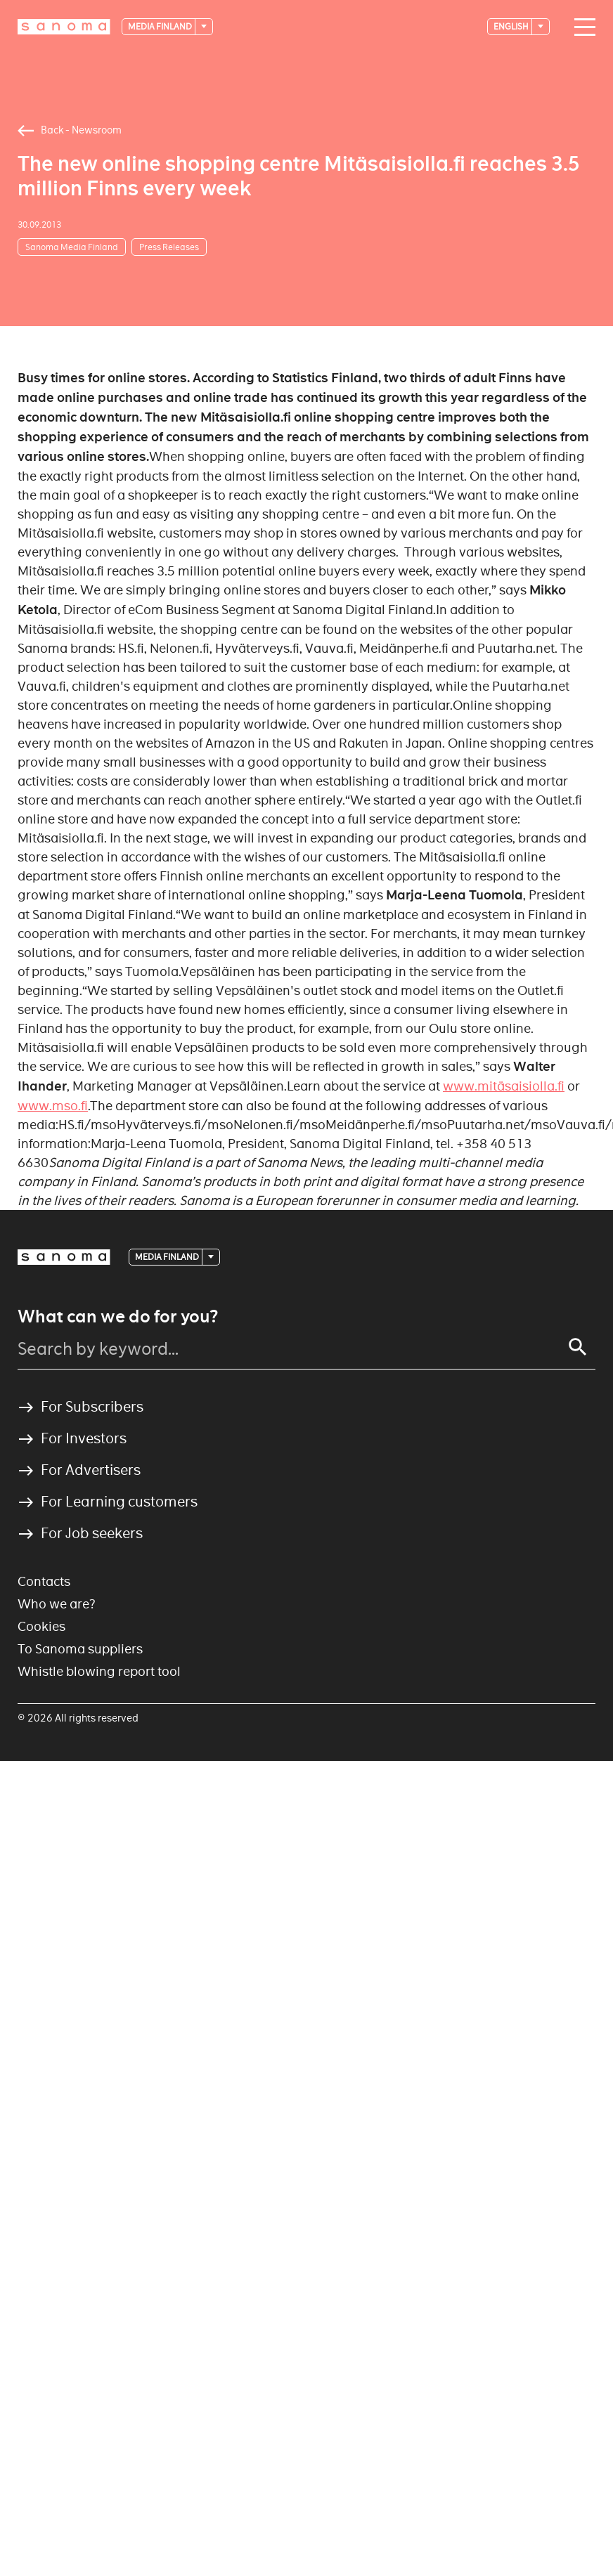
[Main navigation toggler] (581, 27)
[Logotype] (64, 26)
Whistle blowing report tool (99, 1671)
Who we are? (57, 1604)
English (511, 26)
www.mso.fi (53, 1106)
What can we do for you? (118, 1317)
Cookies (41, 1626)
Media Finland (160, 26)
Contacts (44, 1581)
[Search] (577, 1347)
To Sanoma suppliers (80, 1649)
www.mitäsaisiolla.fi (503, 1086)
